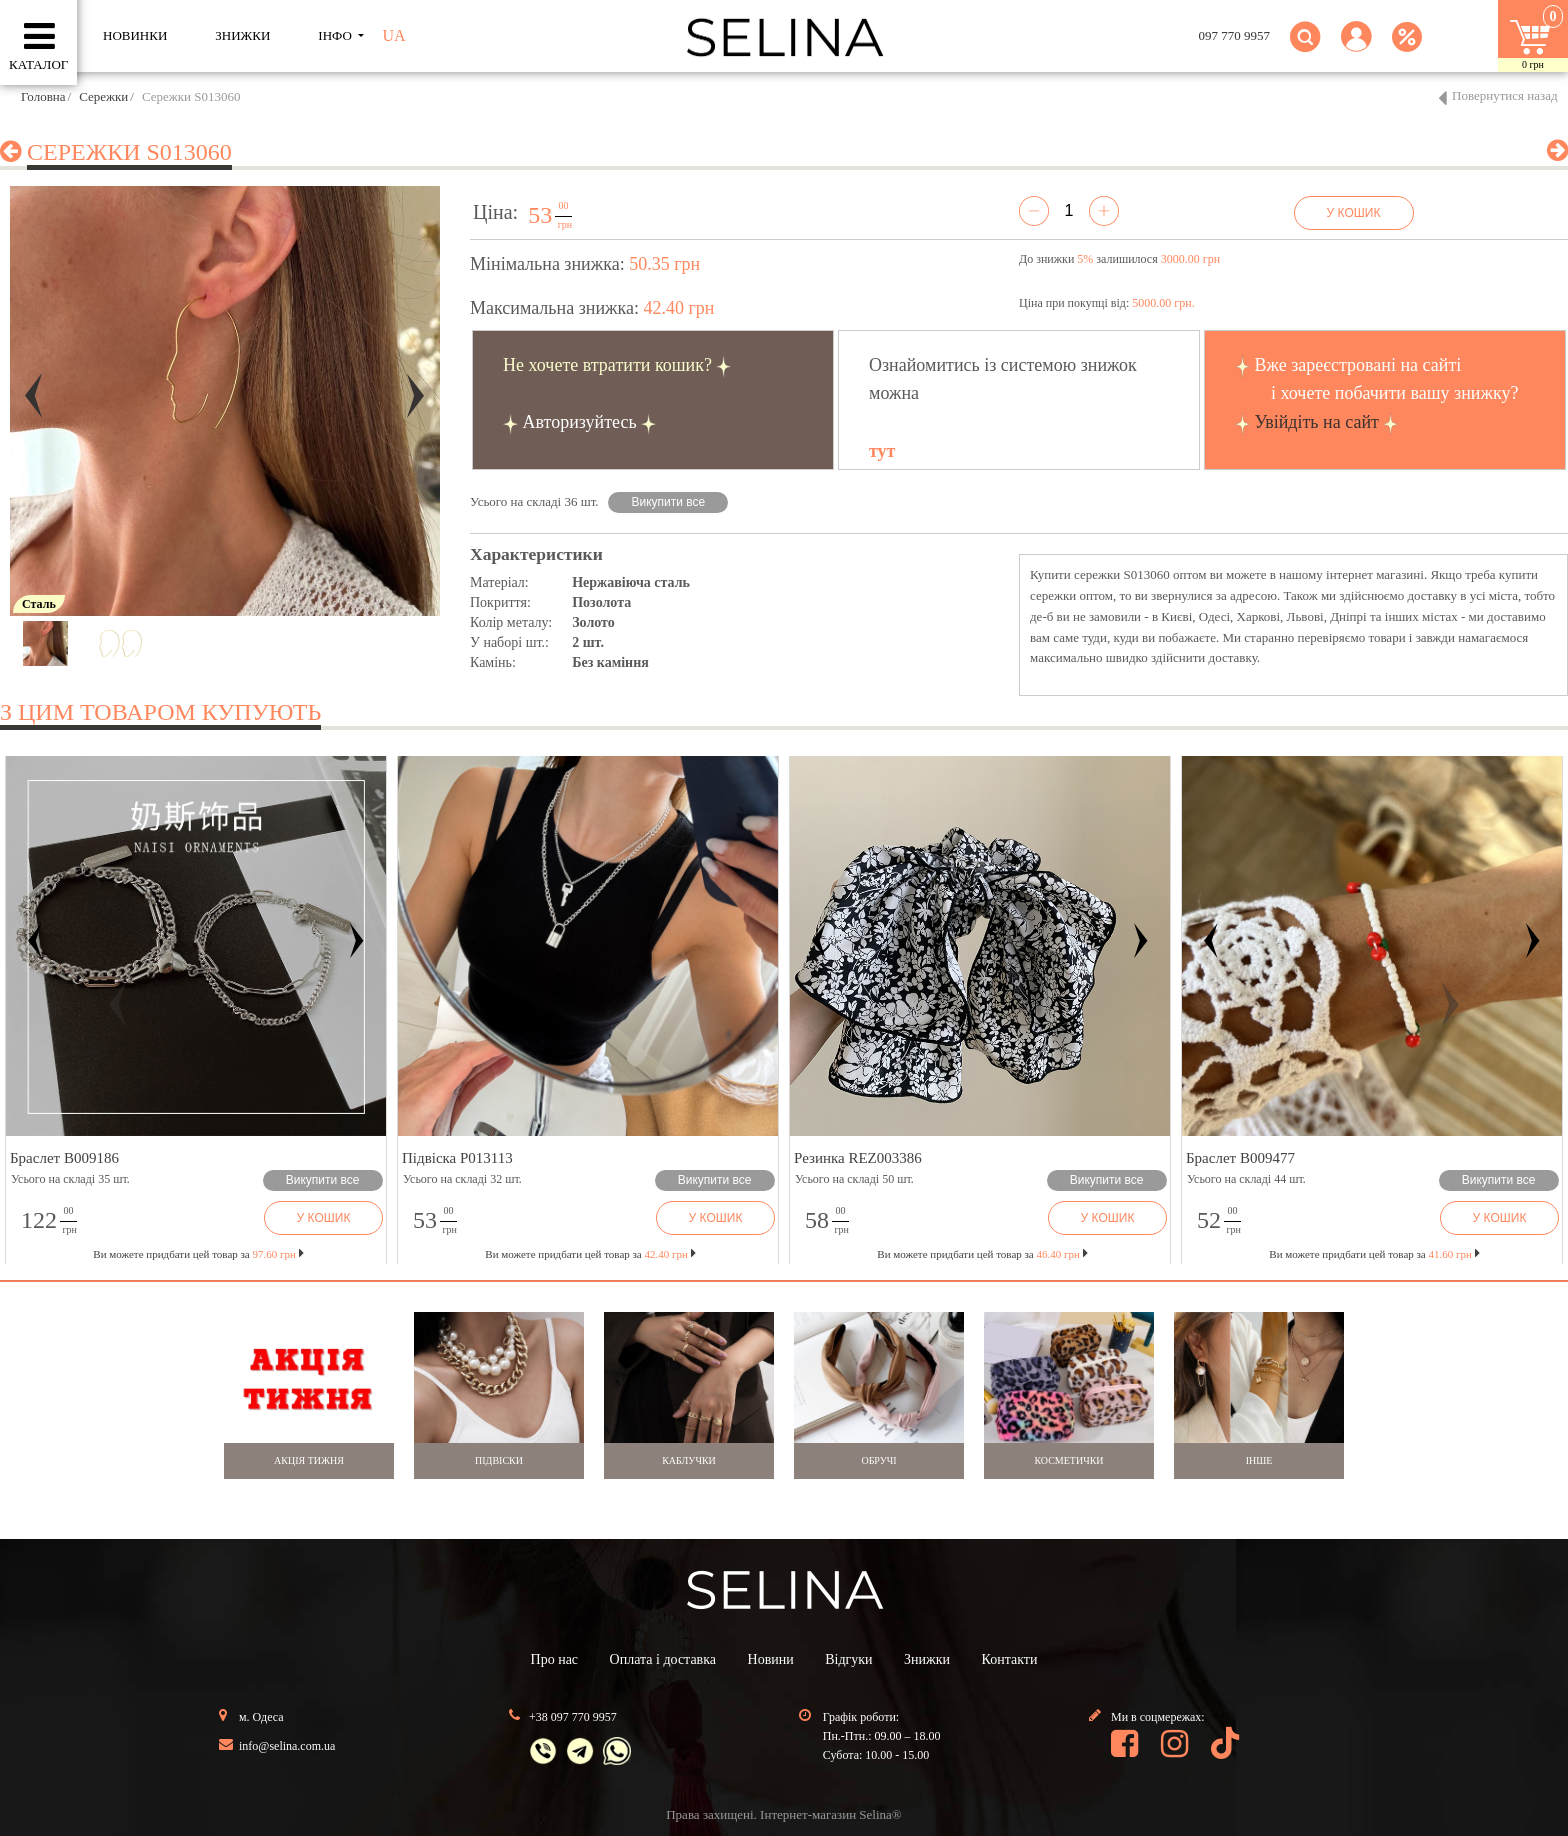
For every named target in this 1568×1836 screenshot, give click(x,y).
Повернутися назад (1505, 95)
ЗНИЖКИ (242, 35)
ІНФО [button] (336, 35)
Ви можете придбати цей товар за (590, 1254)
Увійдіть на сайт (1317, 422)
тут (882, 451)
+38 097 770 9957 (573, 1717)
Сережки (103, 96)
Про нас (555, 1659)
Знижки (927, 1659)
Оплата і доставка (663, 1659)
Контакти (1010, 1659)
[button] (1356, 48)
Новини (771, 1659)
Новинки (135, 35)
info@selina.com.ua (287, 1746)
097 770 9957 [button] (1235, 35)
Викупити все (669, 502)
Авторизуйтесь (580, 422)
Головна (43, 96)
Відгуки (848, 1659)
